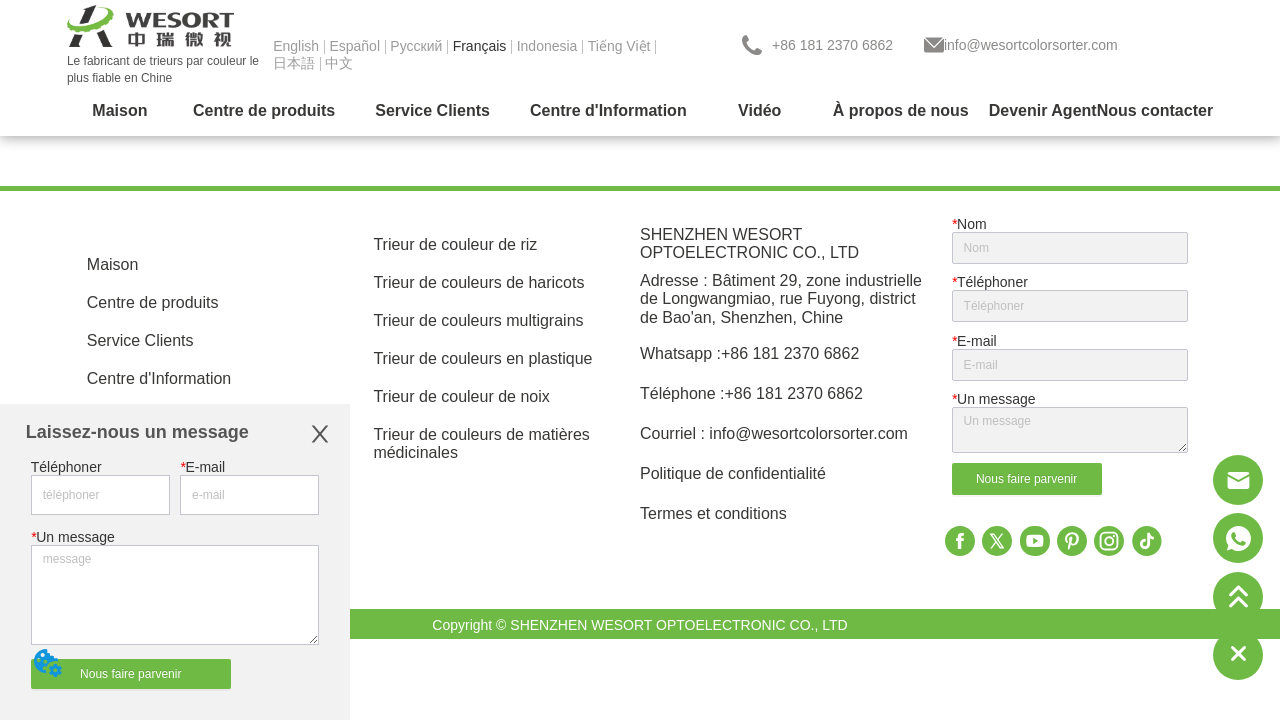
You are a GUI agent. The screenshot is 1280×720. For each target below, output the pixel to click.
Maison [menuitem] (119, 110)
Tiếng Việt (619, 46)
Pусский (416, 46)
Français (480, 46)
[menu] (640, 111)
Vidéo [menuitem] (759, 110)
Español (354, 46)
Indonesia (547, 46)
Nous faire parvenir (130, 674)
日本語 (294, 63)
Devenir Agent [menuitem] (1043, 110)
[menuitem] (264, 111)
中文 (339, 63)
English (296, 46)
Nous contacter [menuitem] (1155, 110)
